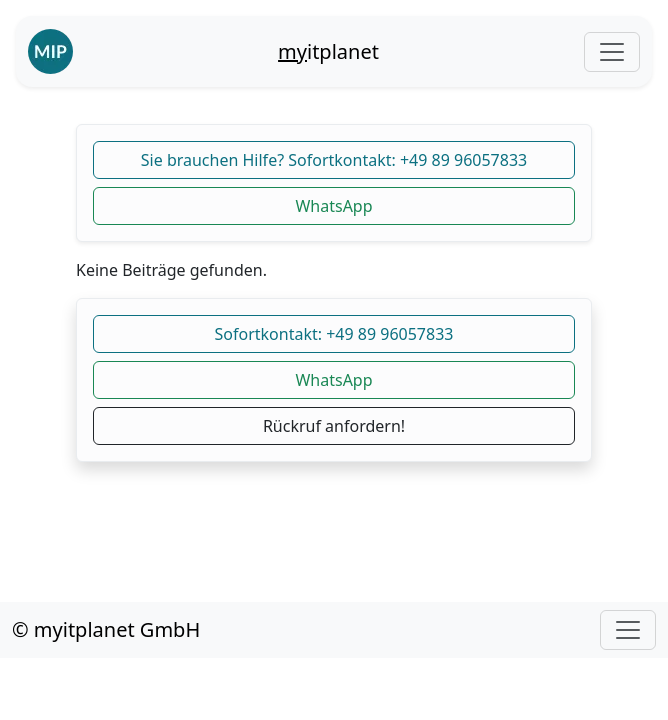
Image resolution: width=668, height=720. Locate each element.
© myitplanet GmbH (106, 629)
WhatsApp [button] (333, 380)
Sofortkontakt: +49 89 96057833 (334, 334)
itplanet (328, 51)
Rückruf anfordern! (334, 426)
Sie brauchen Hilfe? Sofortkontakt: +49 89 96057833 (334, 160)
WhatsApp (333, 206)
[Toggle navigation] (612, 52)
